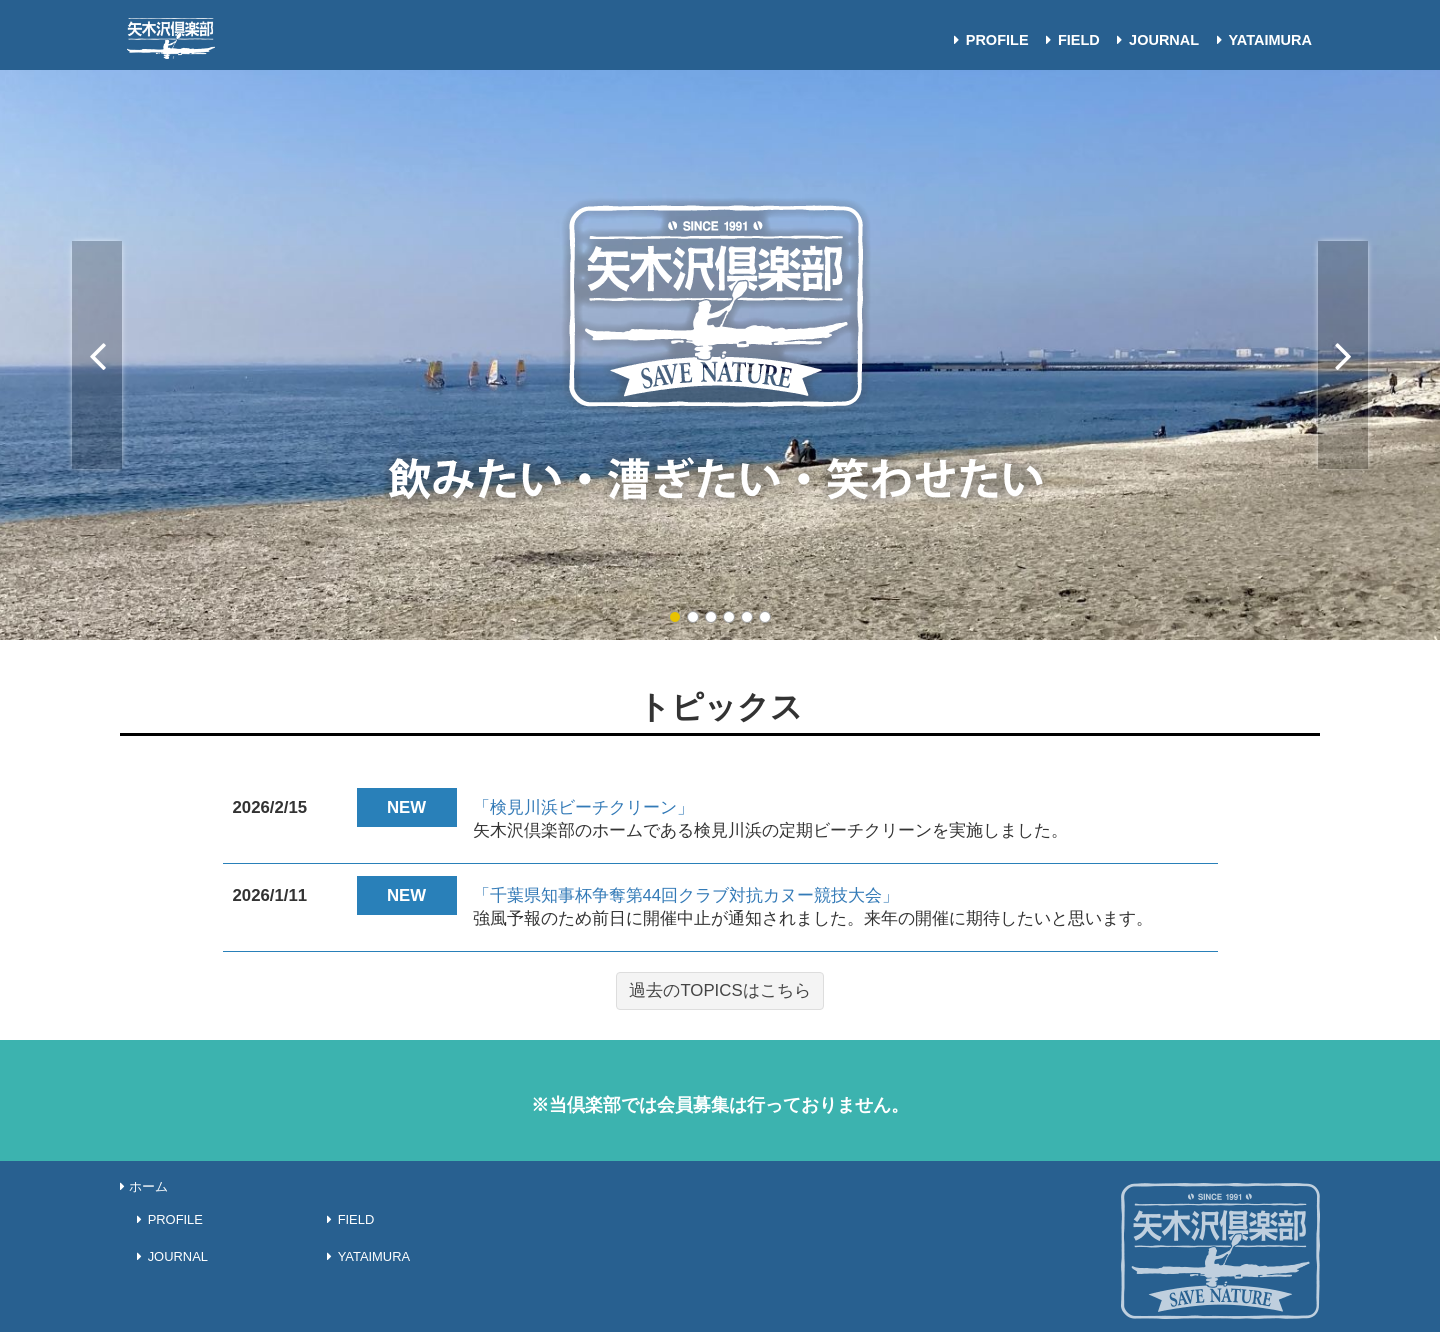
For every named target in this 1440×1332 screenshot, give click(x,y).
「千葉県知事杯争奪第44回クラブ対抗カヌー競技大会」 (686, 895)
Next (1343, 355)
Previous (97, 355)
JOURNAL (1154, 40)
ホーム (144, 1186)
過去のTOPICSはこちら (719, 990)
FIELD (1069, 40)
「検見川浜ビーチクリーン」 (583, 807)
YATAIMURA (1261, 40)
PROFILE (987, 40)
